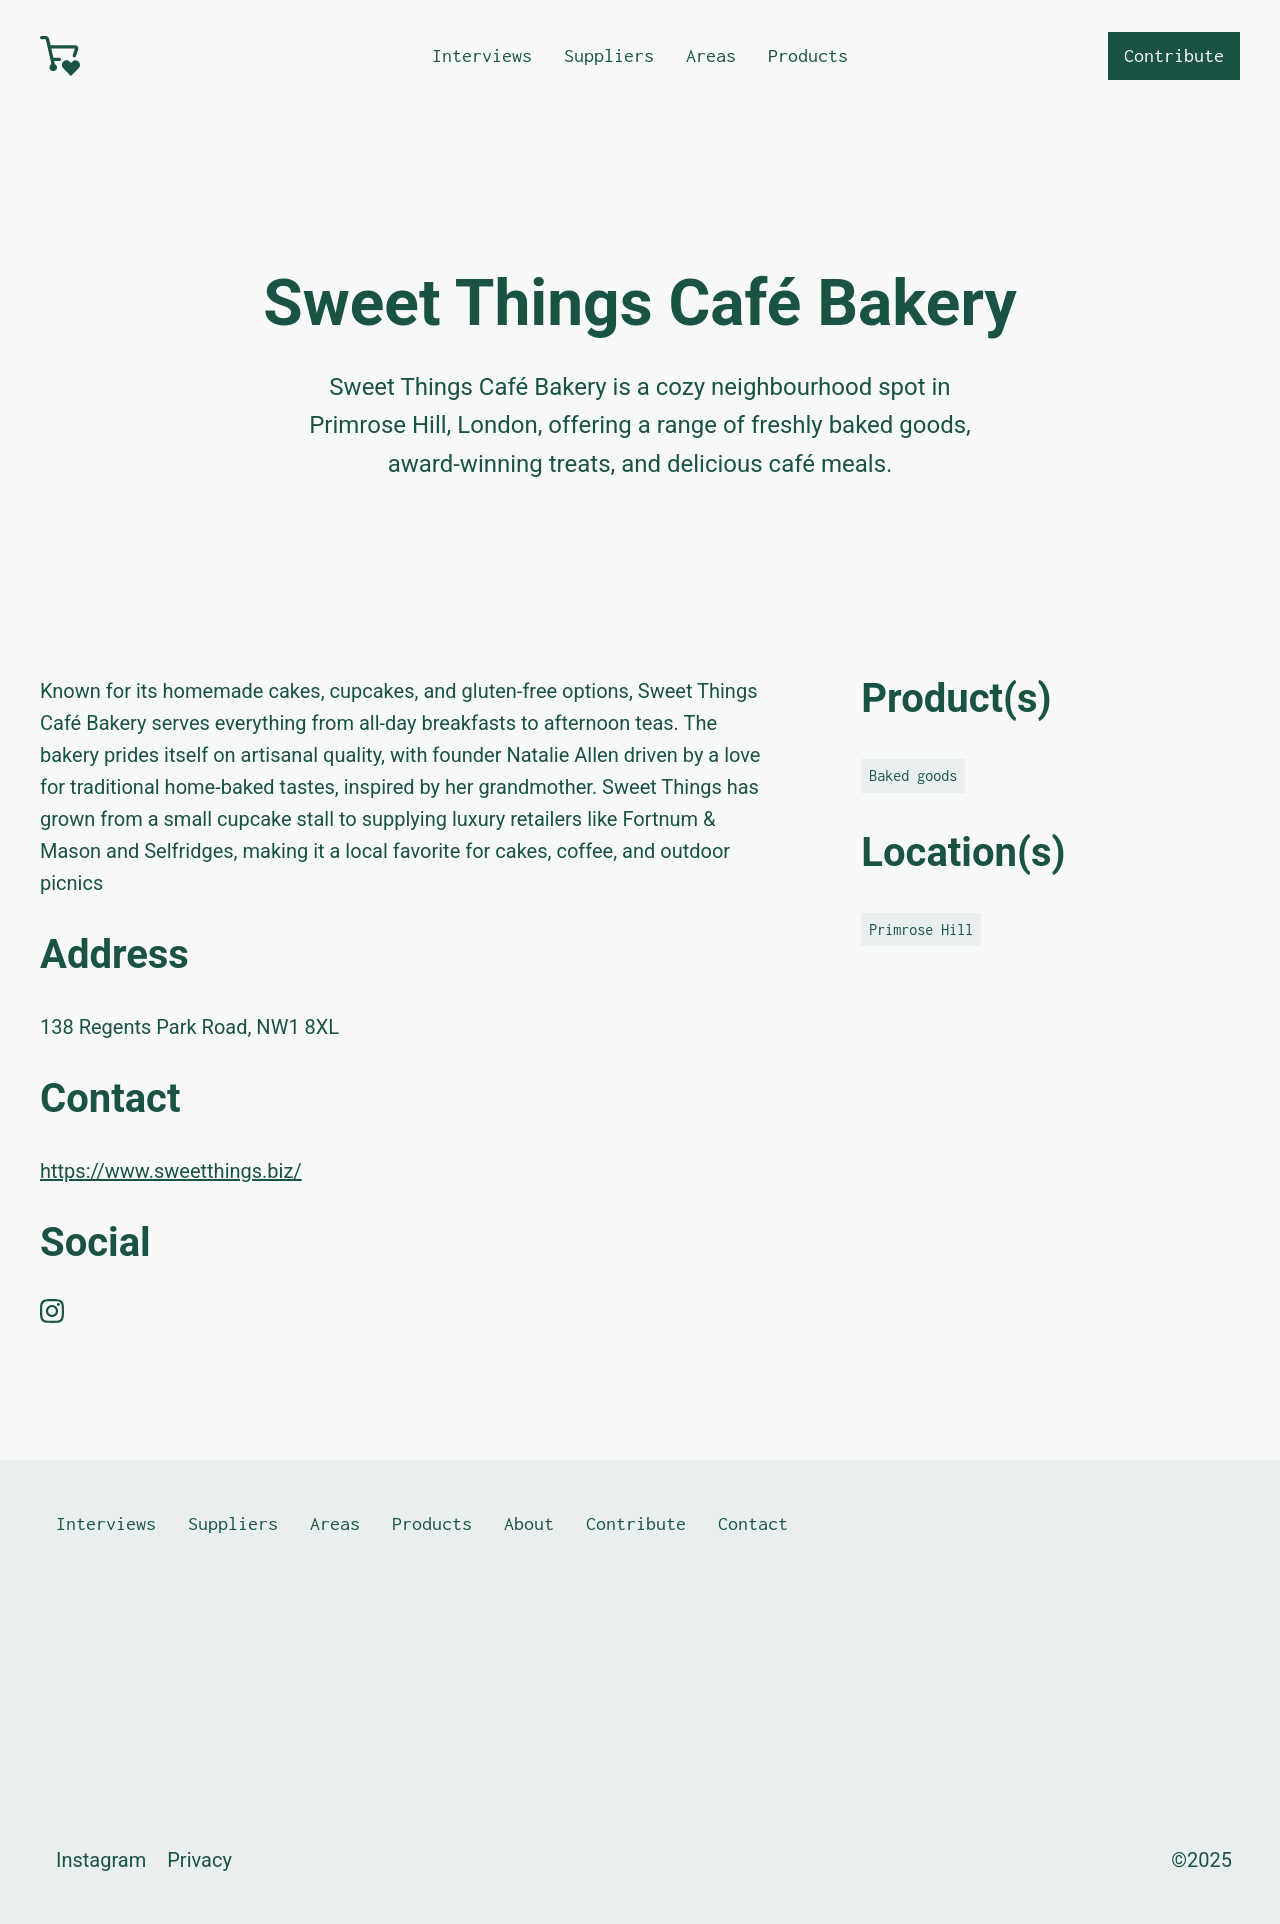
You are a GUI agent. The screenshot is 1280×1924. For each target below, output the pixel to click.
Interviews (482, 55)
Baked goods (913, 775)
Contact (753, 1523)
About (529, 1523)
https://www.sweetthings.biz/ (171, 1171)
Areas (711, 55)
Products (808, 55)
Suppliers (609, 55)
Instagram (101, 1860)
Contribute (1174, 55)
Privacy (199, 1860)
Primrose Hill (921, 929)
